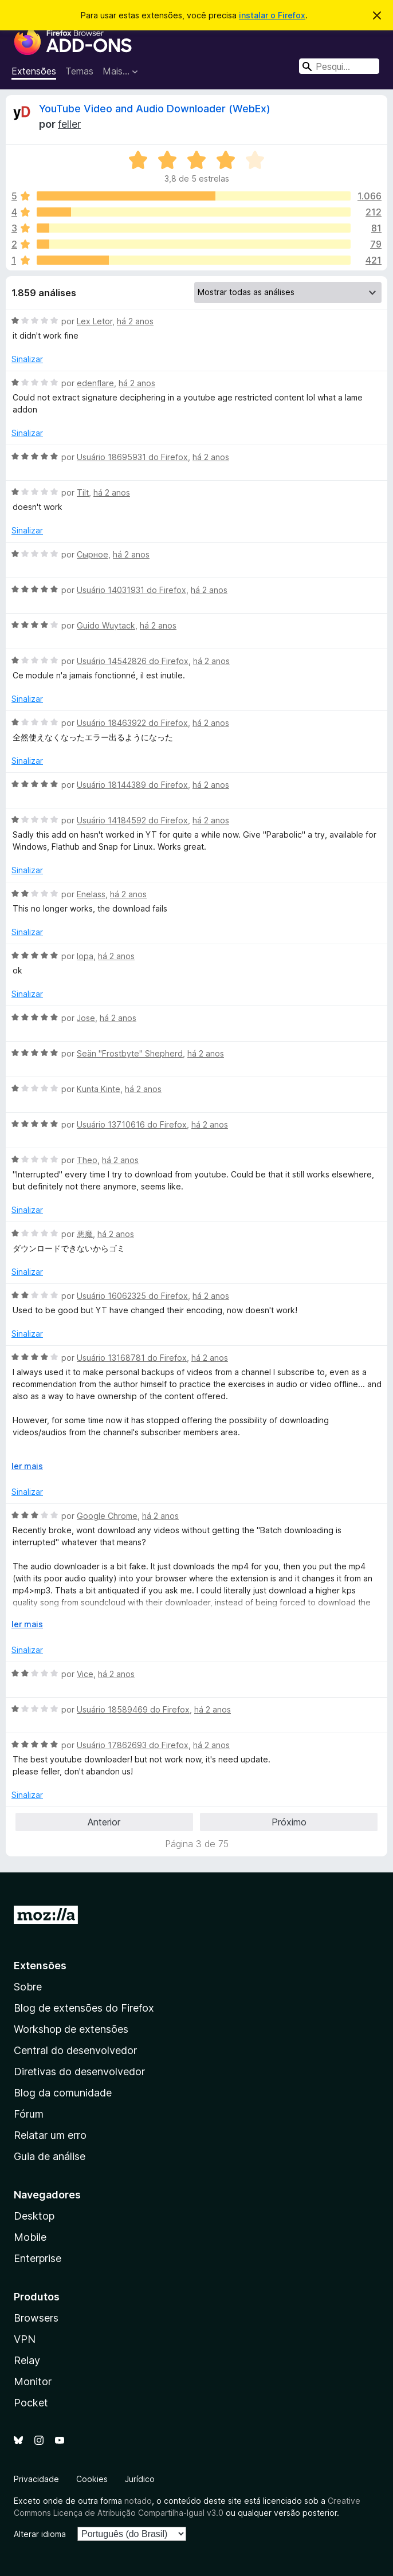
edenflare (95, 383)
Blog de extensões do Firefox (84, 2008)
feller (69, 124)
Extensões (33, 71)
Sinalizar (27, 359)
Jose (86, 1018)
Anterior (104, 1822)
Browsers (36, 2318)
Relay (27, 2360)
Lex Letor (94, 321)
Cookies (92, 2479)
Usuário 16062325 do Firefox (132, 1296)
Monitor (33, 2381)
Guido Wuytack (106, 625)
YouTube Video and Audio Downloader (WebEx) (154, 109)
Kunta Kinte (98, 1089)
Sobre (28, 1987)
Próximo (289, 1822)
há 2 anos (135, 321)
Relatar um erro (50, 2135)
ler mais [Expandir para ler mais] (27, 1466)
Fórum (29, 2114)
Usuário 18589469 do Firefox (133, 1709)
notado (138, 2501)
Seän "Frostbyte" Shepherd (130, 1053)
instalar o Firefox (272, 15)
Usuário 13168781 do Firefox (132, 1357)
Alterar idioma (40, 2534)
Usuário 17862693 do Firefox (132, 1745)
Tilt (83, 492)
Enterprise (37, 2258)
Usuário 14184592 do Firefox (132, 820)
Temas (79, 71)
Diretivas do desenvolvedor (79, 2071)
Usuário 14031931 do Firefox (131, 590)
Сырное (92, 554)
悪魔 (85, 1234)
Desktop (34, 2216)
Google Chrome (107, 1516)
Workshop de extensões (71, 2029)
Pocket (31, 2403)
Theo (87, 1160)
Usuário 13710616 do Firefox (132, 1124)
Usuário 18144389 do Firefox (132, 785)
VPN (25, 2339)
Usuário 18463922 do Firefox (132, 723)
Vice (85, 1674)
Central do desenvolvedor (75, 2050)
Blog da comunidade (63, 2093)
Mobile (30, 2237)
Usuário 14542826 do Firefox (132, 661)
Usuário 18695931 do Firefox (132, 457)
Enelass (91, 894)
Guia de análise (49, 2156)
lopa (85, 956)
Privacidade (36, 2479)
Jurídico (140, 2479)
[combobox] (339, 66)
